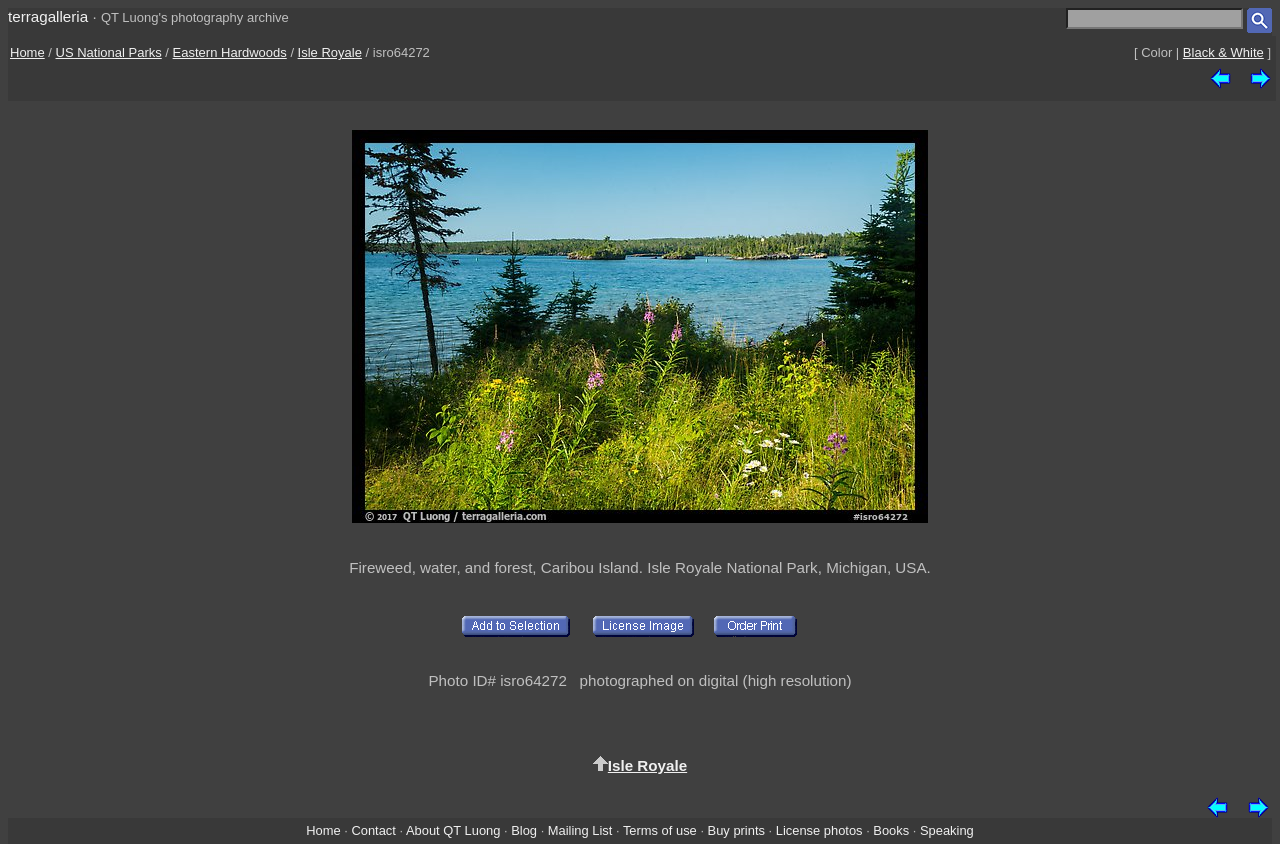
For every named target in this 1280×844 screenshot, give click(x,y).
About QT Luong (453, 830)
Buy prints (736, 830)
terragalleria (48, 16)
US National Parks (109, 52)
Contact (373, 830)
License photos (819, 830)
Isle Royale (330, 52)
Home (27, 52)
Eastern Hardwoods (230, 52)
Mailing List (580, 830)
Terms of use (660, 830)
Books (891, 830)
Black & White (1223, 52)
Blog (524, 830)
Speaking (947, 830)
